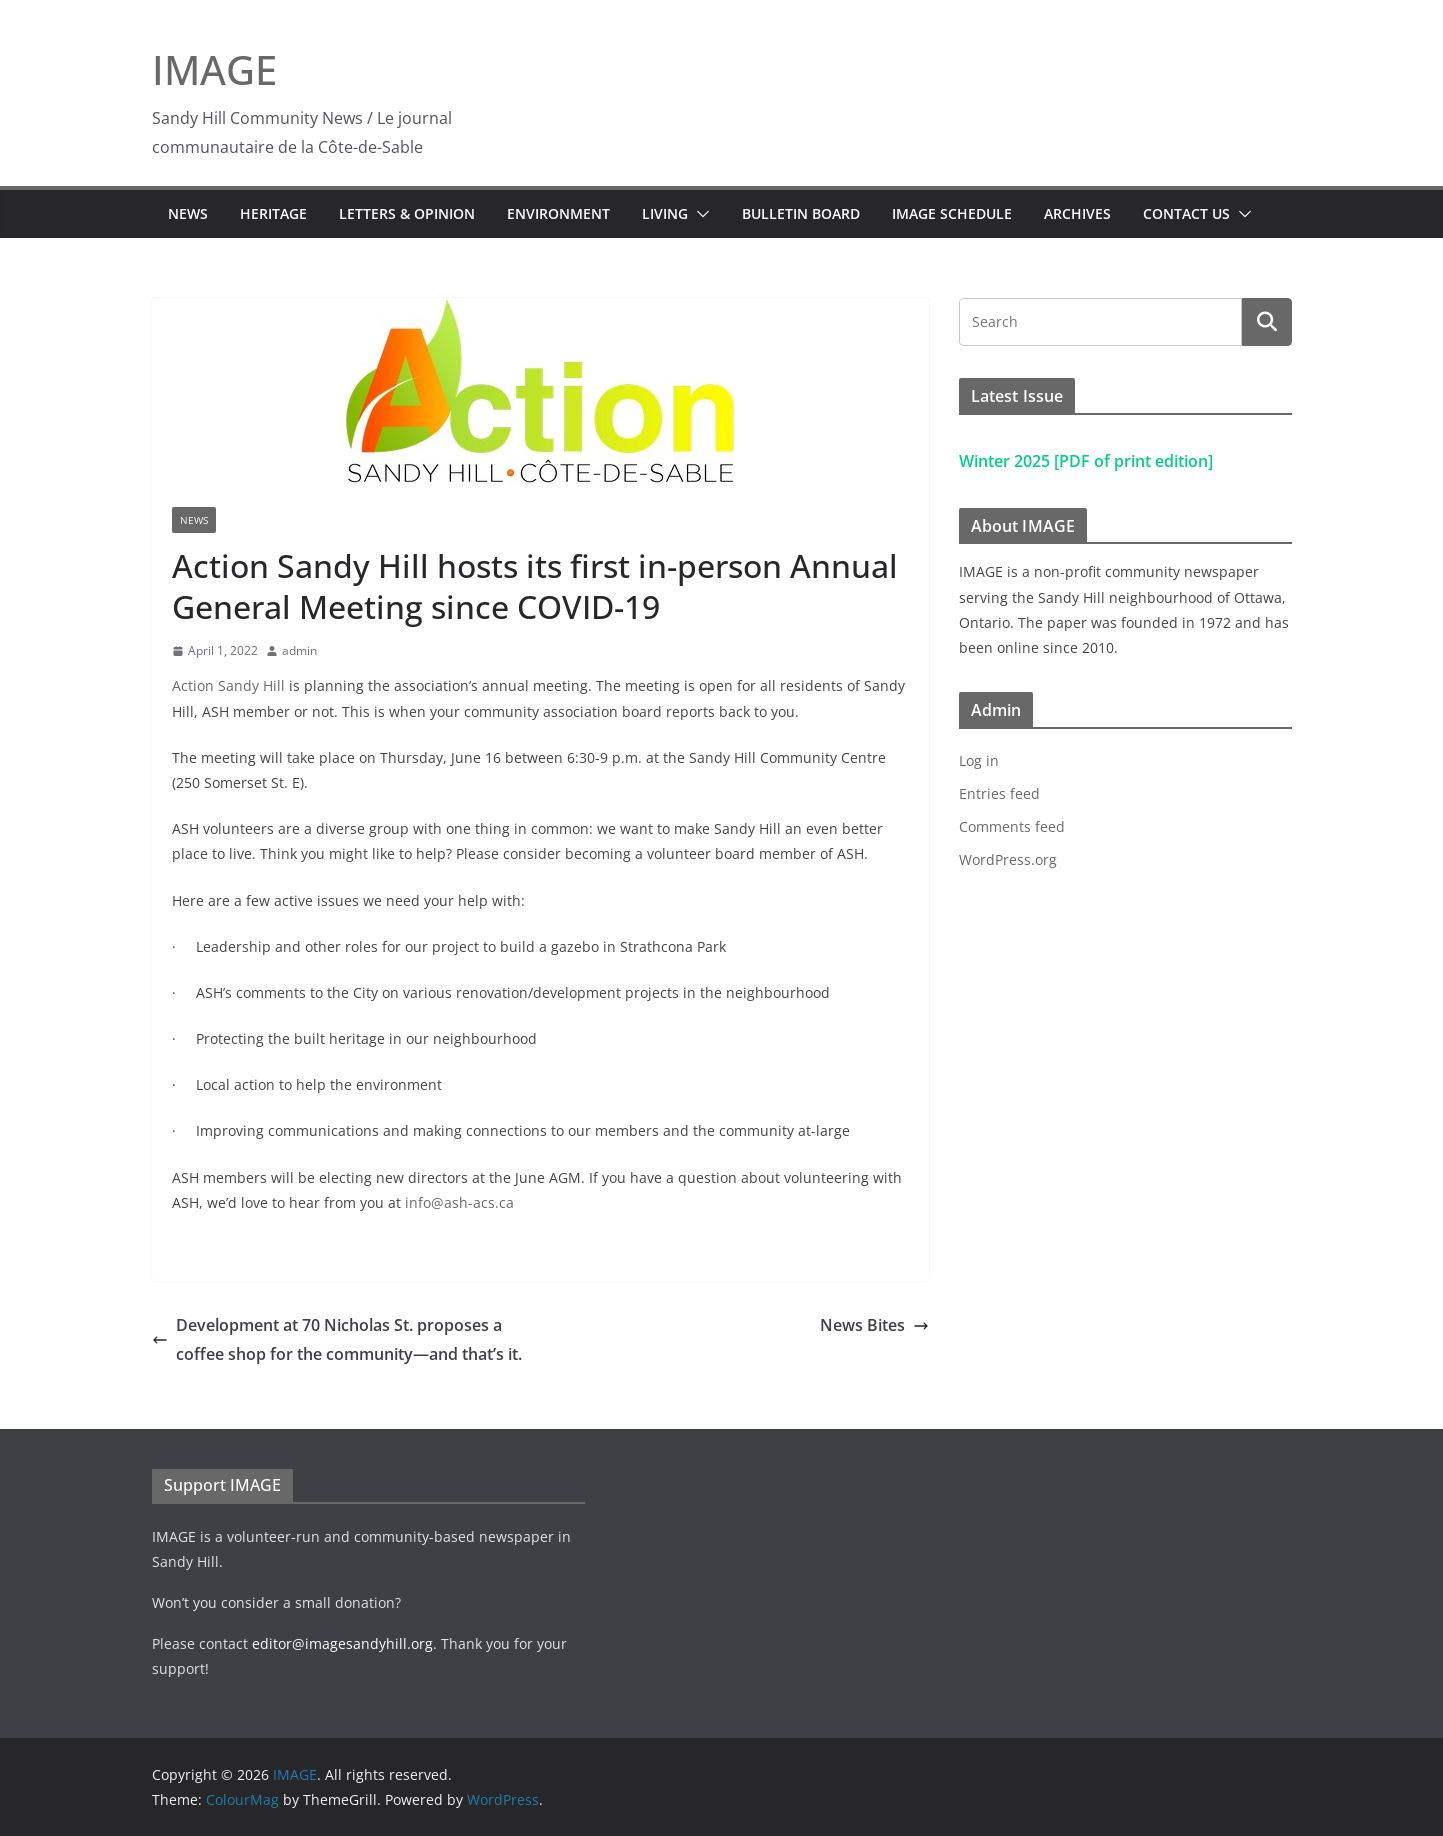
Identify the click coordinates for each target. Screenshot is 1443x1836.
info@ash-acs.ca (459, 1202)
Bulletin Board (801, 213)
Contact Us (1186, 213)
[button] (699, 214)
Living (665, 213)
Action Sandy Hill (228, 685)
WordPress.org (1008, 859)
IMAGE (214, 69)
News (188, 213)
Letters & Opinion (407, 213)
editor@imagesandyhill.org (342, 1643)
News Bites (874, 1325)
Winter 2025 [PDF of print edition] (1086, 461)
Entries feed (999, 793)
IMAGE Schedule (952, 213)
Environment (558, 213)
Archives (1077, 213)
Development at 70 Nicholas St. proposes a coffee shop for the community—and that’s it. (337, 1339)
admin (299, 650)
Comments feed (1012, 826)
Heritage (273, 213)
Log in (979, 760)
